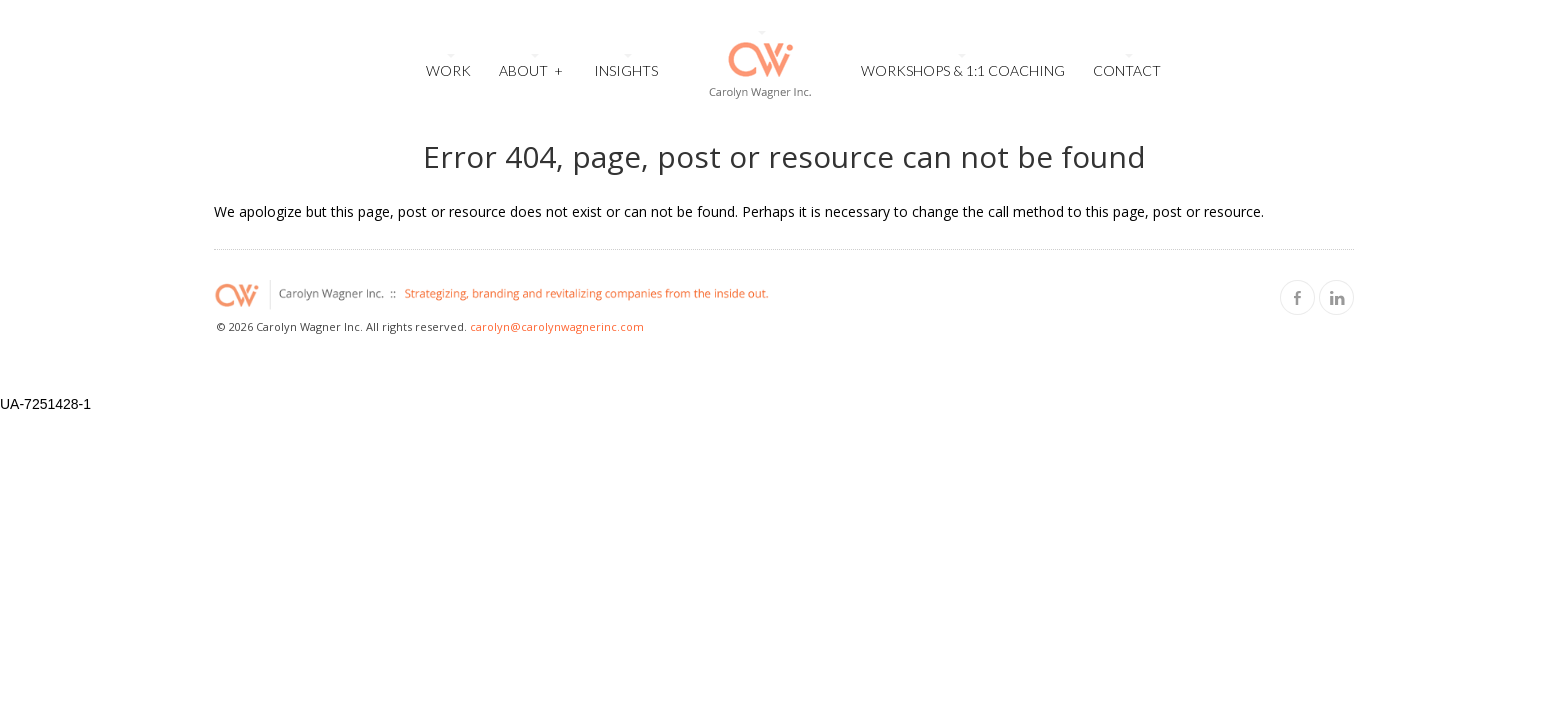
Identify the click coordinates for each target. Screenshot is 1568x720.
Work (448, 70)
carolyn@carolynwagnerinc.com (557, 326)
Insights (626, 70)
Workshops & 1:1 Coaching (963, 70)
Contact (1127, 70)
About (531, 68)
